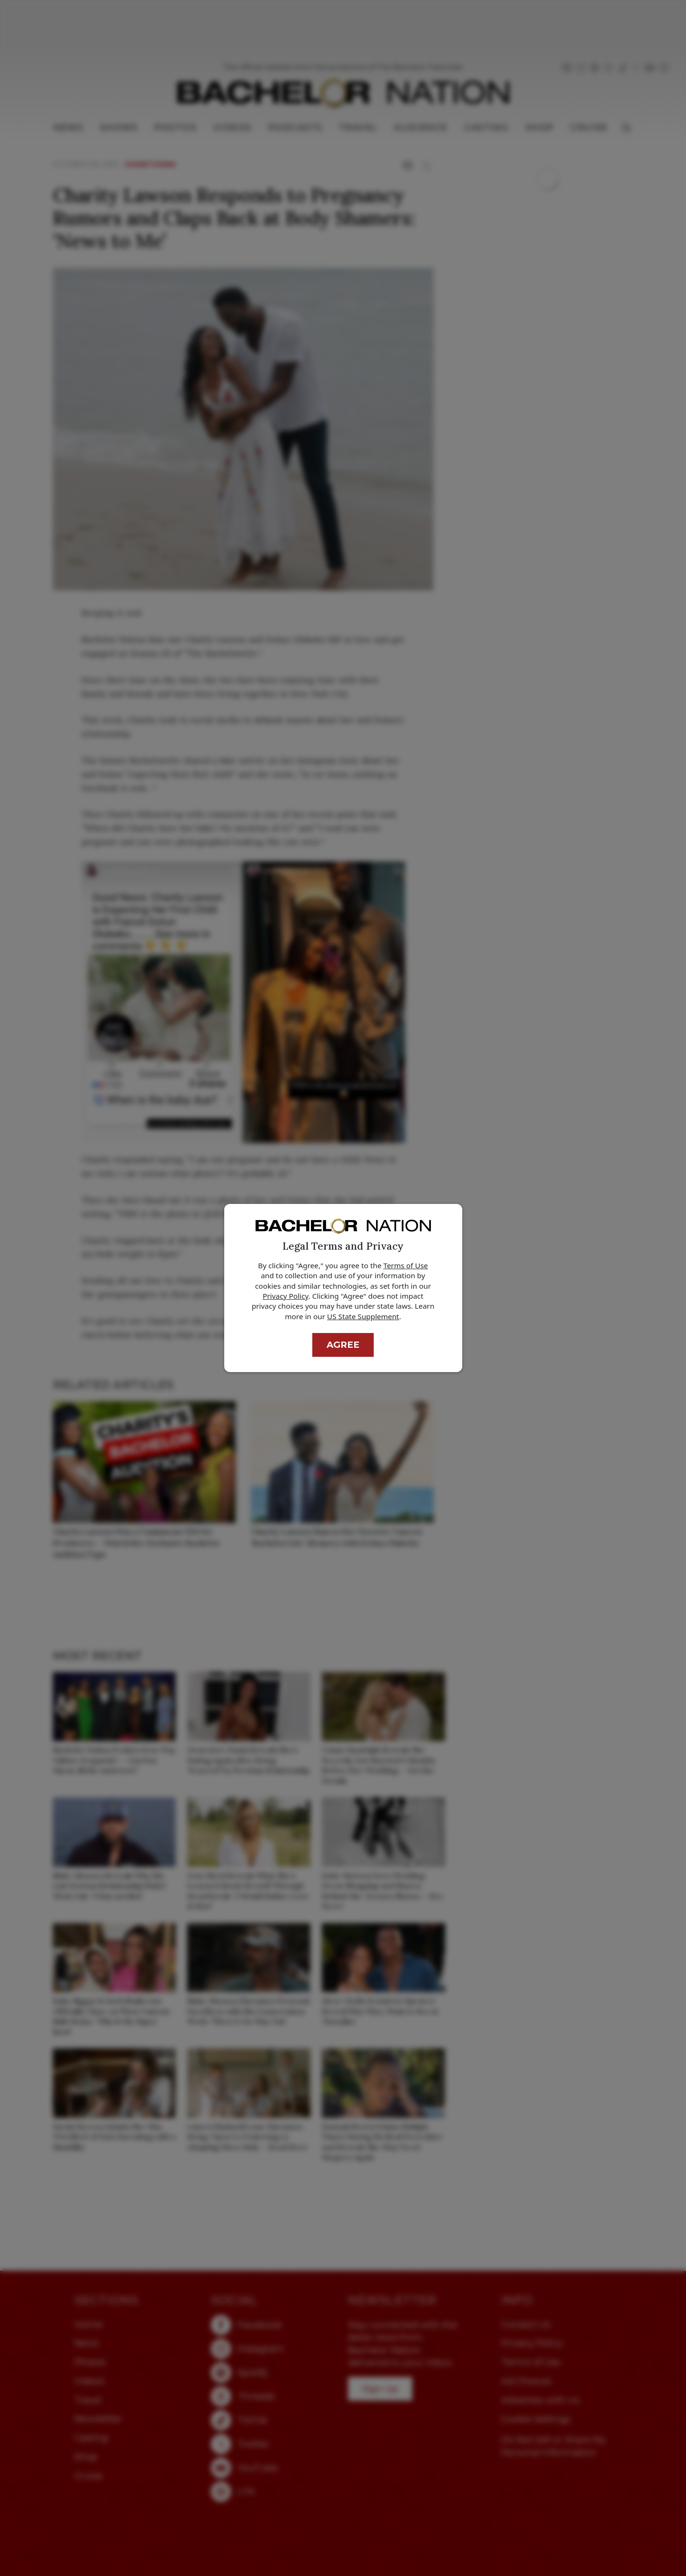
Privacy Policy (285, 1296)
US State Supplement (363, 1316)
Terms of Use (405, 1265)
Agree (343, 1344)
